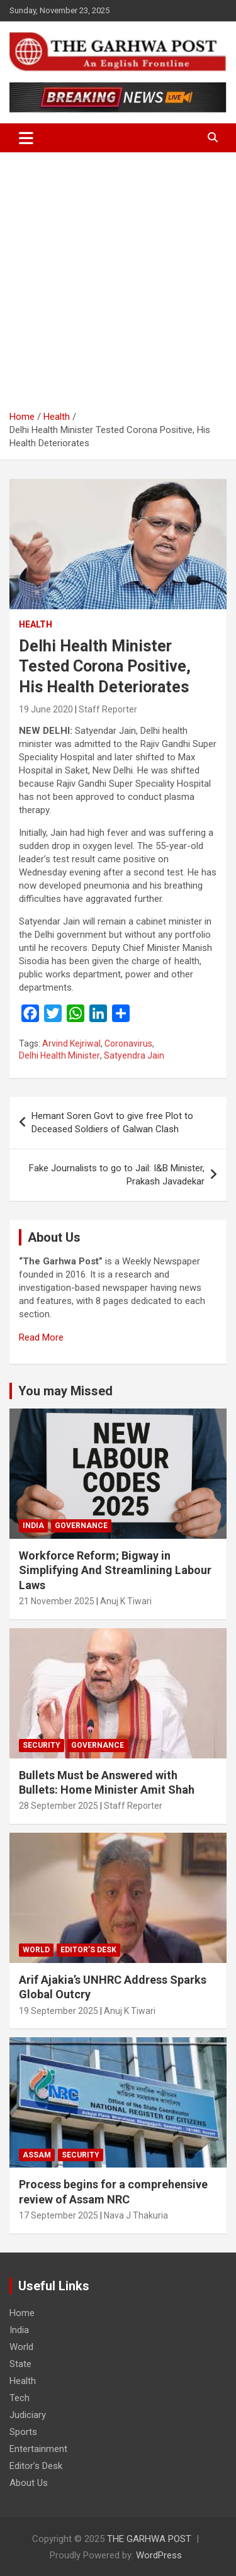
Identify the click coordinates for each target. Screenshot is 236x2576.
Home (22, 2313)
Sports (23, 2432)
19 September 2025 (58, 2011)
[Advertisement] (118, 277)
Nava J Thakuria (136, 2215)
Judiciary (27, 2415)
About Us (28, 2483)
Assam (37, 2155)
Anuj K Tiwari (126, 1601)
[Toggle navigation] (26, 137)
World (36, 1949)
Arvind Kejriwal (71, 1043)
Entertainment (38, 2449)
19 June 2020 (46, 709)
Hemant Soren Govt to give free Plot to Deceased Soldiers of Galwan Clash (112, 1122)
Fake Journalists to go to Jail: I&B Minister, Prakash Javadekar (117, 1174)
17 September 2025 (58, 2215)
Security (41, 1745)
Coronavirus (128, 1043)
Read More (41, 1337)
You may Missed (65, 1390)
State (20, 2364)
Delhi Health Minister (59, 1055)
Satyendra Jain (134, 1055)
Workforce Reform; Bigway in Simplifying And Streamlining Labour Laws (115, 1570)
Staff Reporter (108, 709)
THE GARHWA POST (149, 2539)
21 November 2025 (56, 1601)
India (33, 1525)
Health (35, 624)
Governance (81, 1525)
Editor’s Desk (88, 1949)
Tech (19, 2398)
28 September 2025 (58, 1806)
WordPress (159, 2555)
